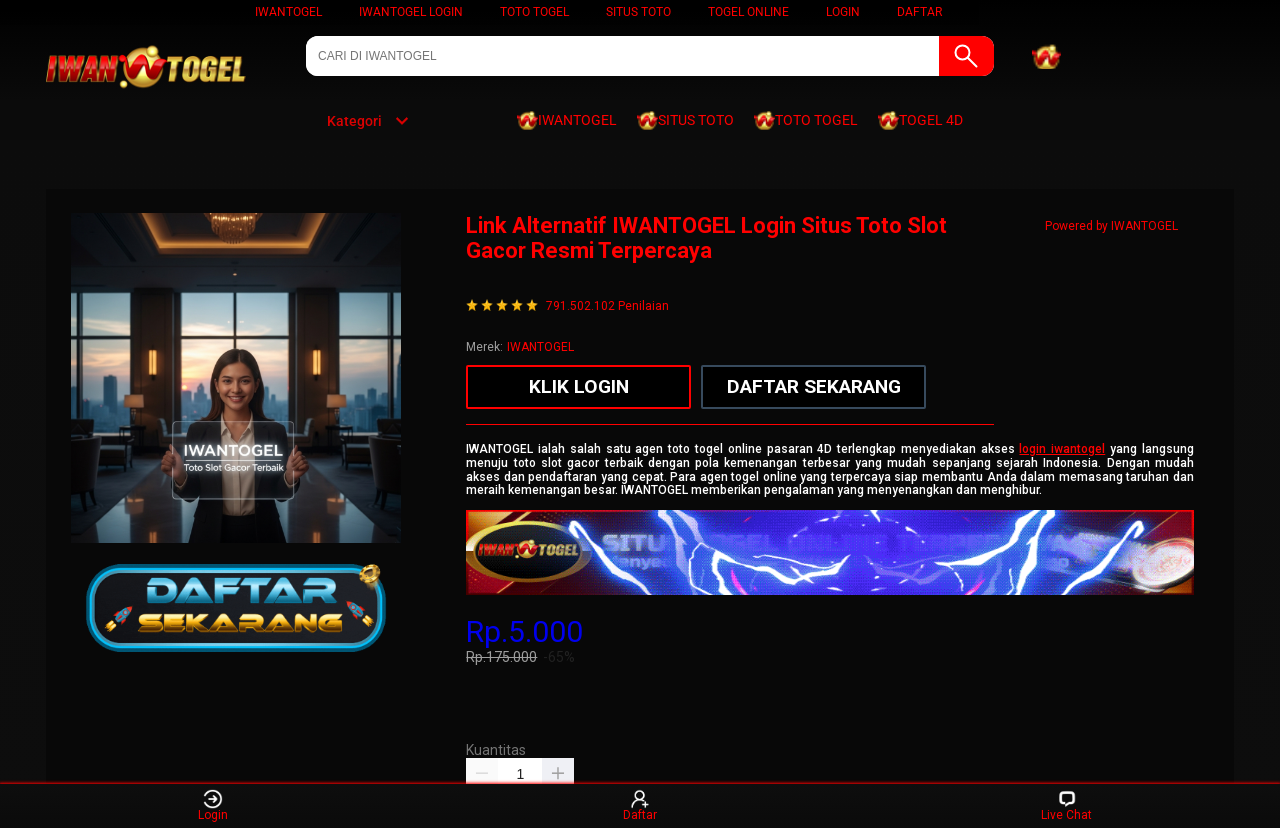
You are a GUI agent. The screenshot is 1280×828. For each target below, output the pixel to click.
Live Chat (1066, 805)
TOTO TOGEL (534, 12)
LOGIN (843, 12)
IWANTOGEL (288, 12)
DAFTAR (919, 12)
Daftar (640, 805)
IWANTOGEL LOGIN (411, 12)
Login (213, 805)
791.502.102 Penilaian (607, 306)
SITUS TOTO (638, 12)
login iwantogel (1062, 449)
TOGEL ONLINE (748, 12)
